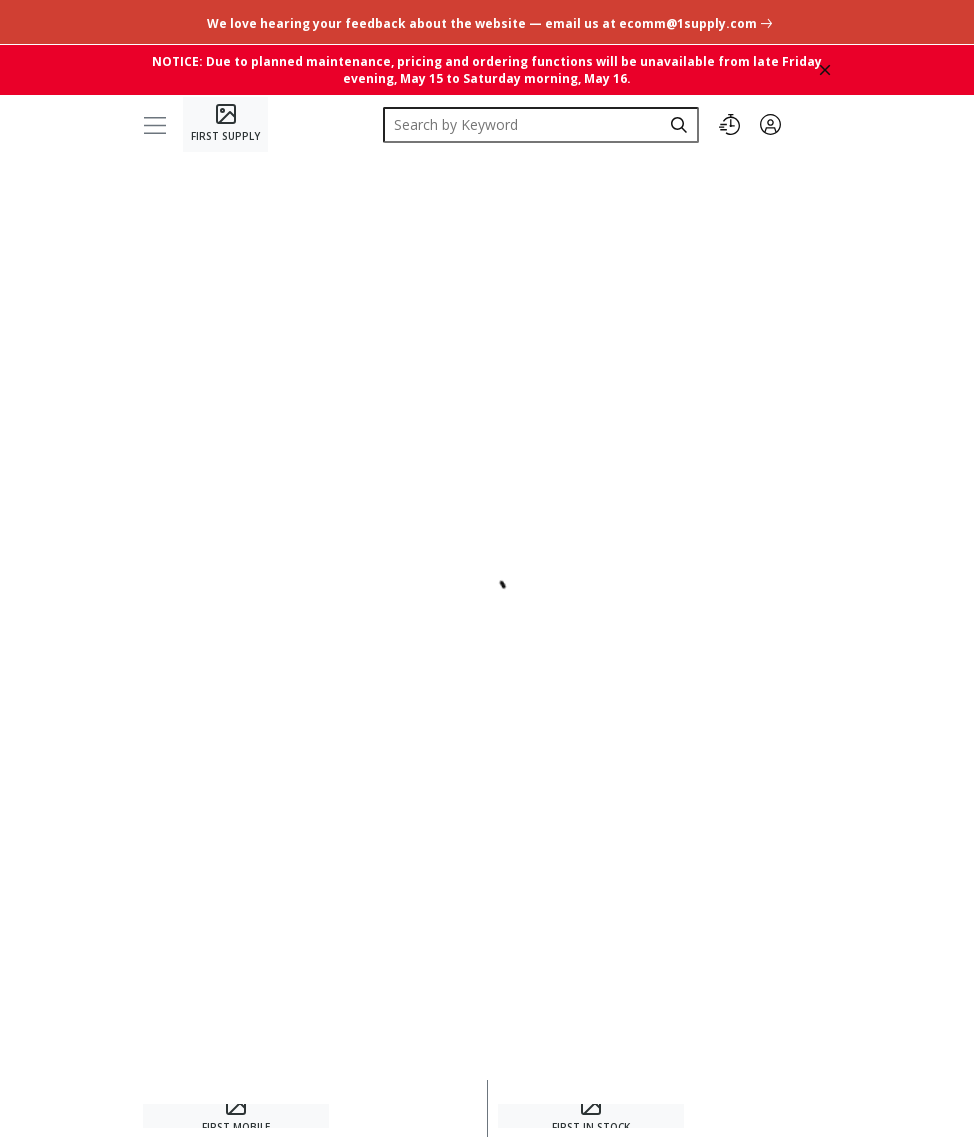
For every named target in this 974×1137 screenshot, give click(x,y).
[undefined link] (487, 21)
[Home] (225, 124)
